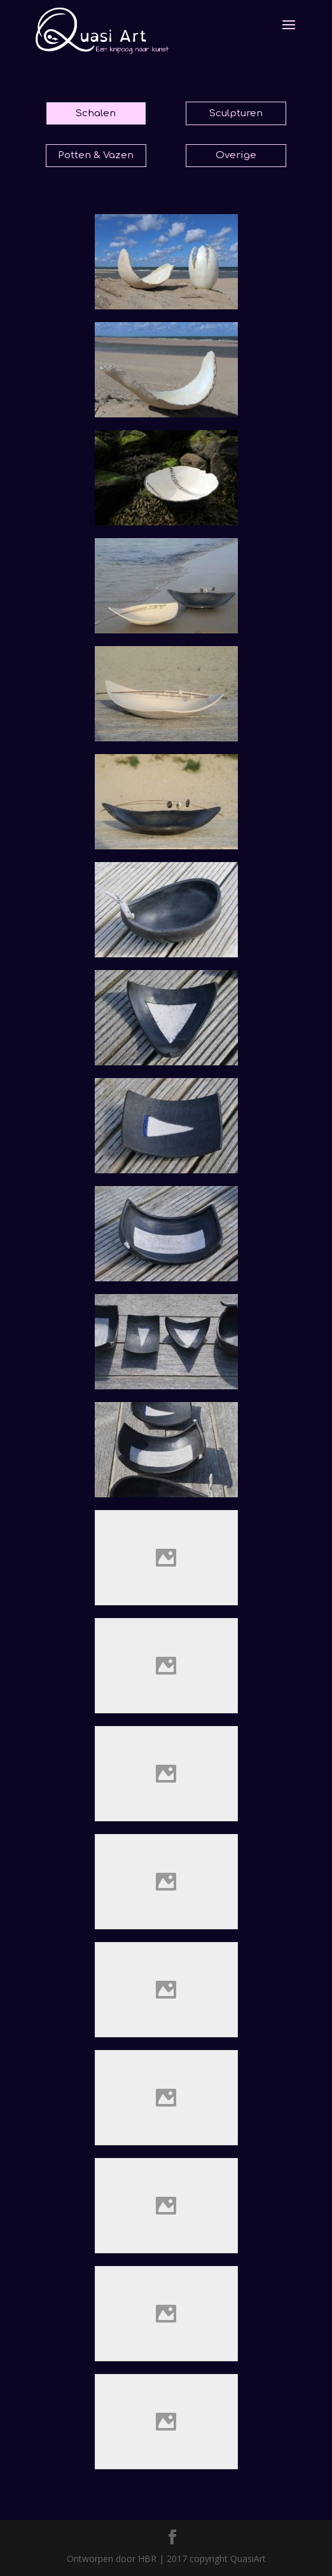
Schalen (96, 113)
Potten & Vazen (96, 155)
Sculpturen (236, 113)
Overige (236, 155)
